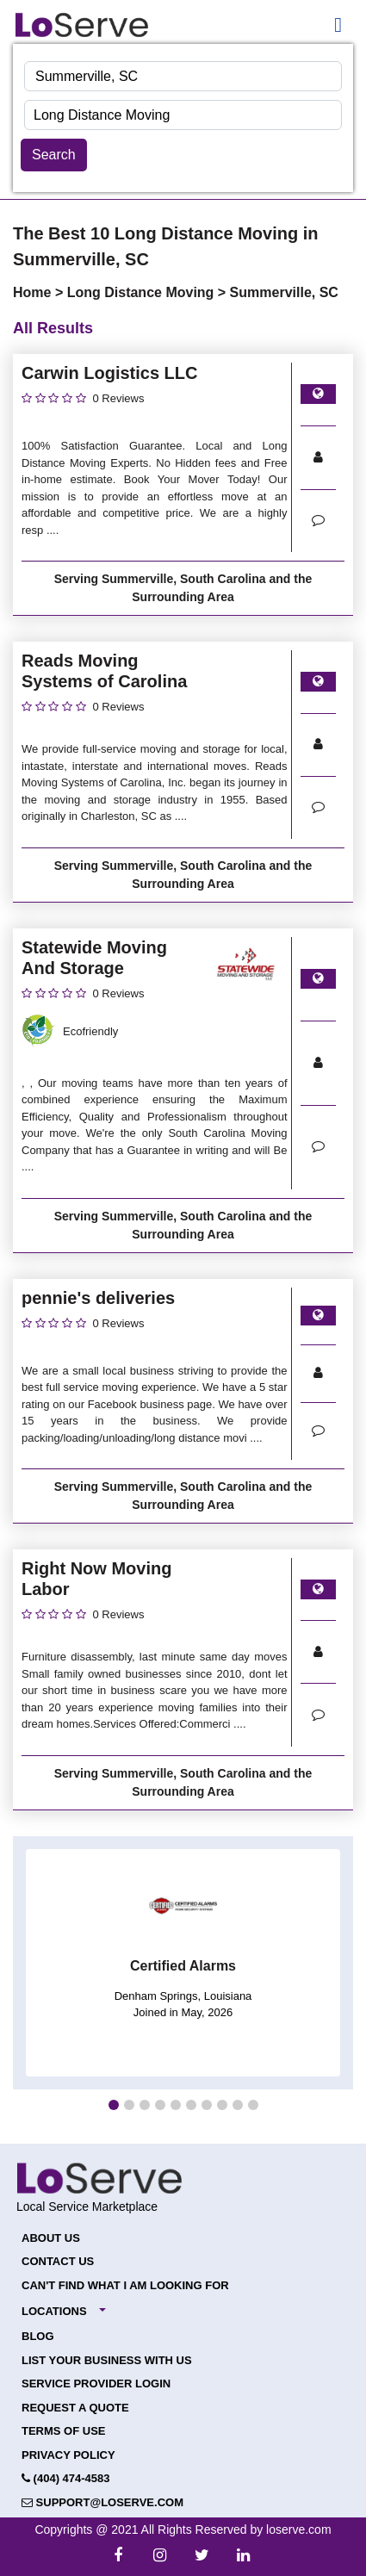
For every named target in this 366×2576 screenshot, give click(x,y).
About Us (51, 2237)
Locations (54, 2311)
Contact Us (58, 2261)
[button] (114, 2105)
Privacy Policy (68, 2455)
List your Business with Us (107, 2360)
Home (34, 292)
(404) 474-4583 (66, 2478)
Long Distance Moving (142, 292)
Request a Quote (75, 2407)
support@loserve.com (102, 2502)
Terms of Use (64, 2430)
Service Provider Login (96, 2383)
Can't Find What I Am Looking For (125, 2285)
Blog (38, 2336)
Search (54, 154)
